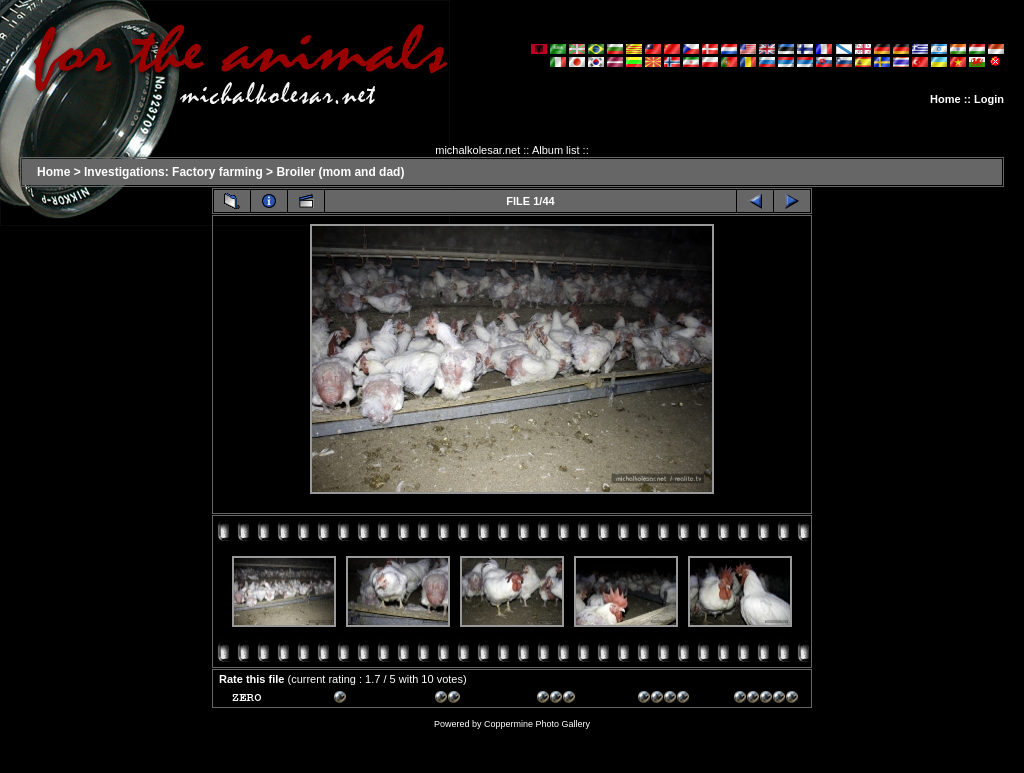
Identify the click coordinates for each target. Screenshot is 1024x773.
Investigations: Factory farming (173, 172)
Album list (556, 150)
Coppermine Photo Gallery (537, 724)
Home (945, 99)
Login (989, 99)
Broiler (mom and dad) (340, 172)
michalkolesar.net (477, 150)
